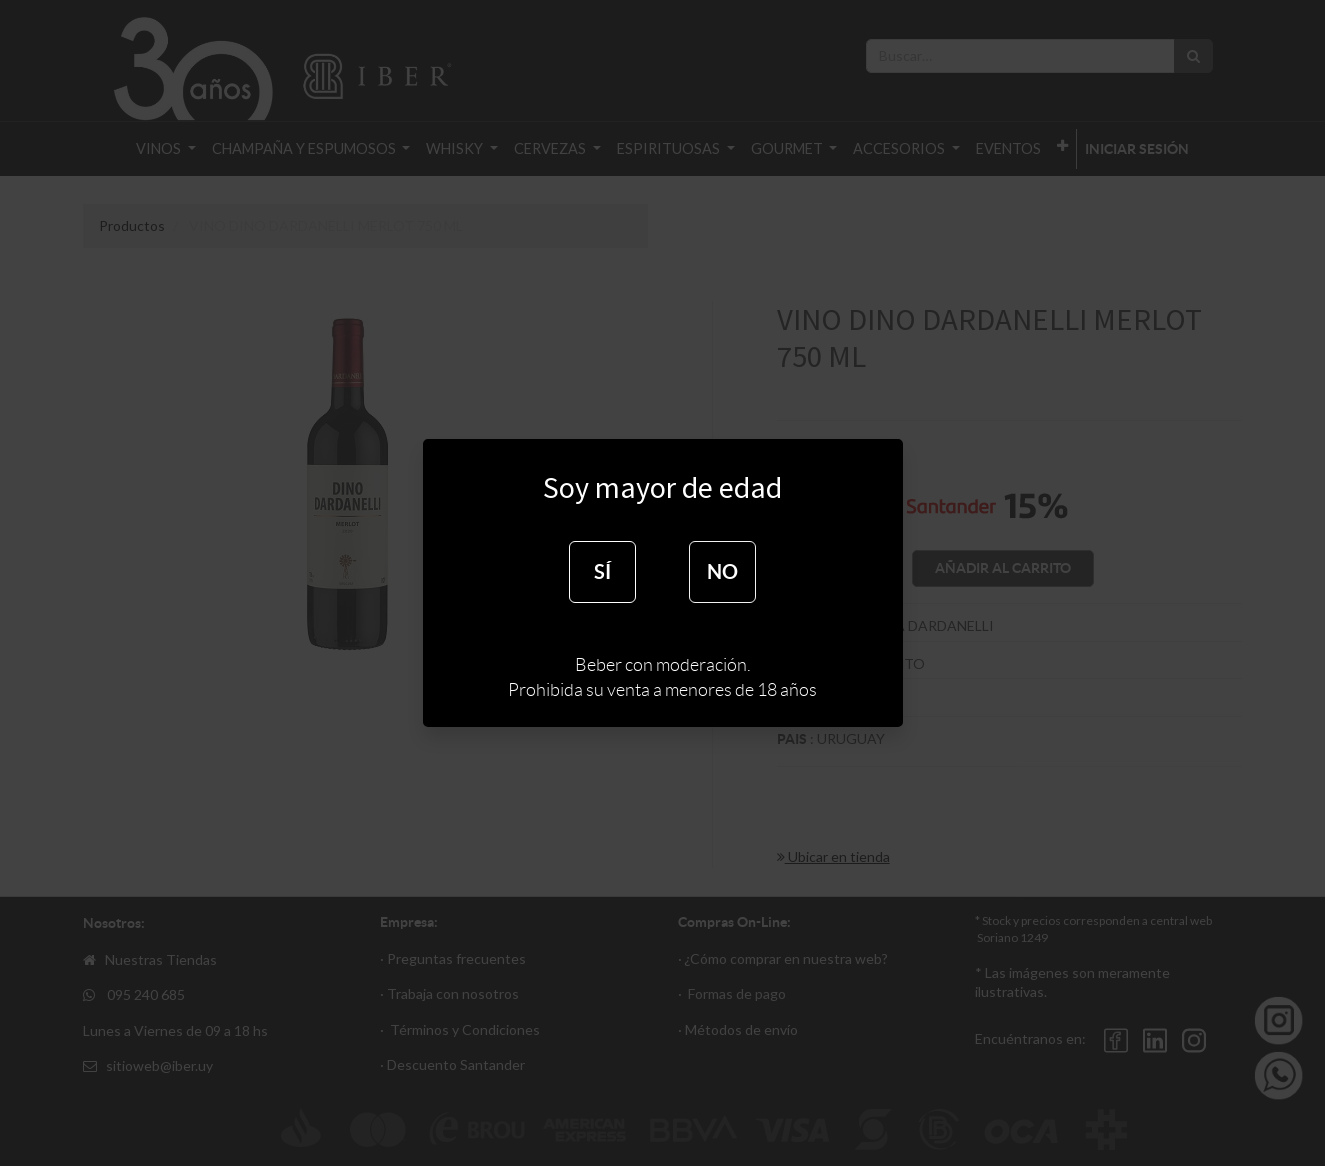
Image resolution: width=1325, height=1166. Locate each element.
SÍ (602, 571)
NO (722, 571)
